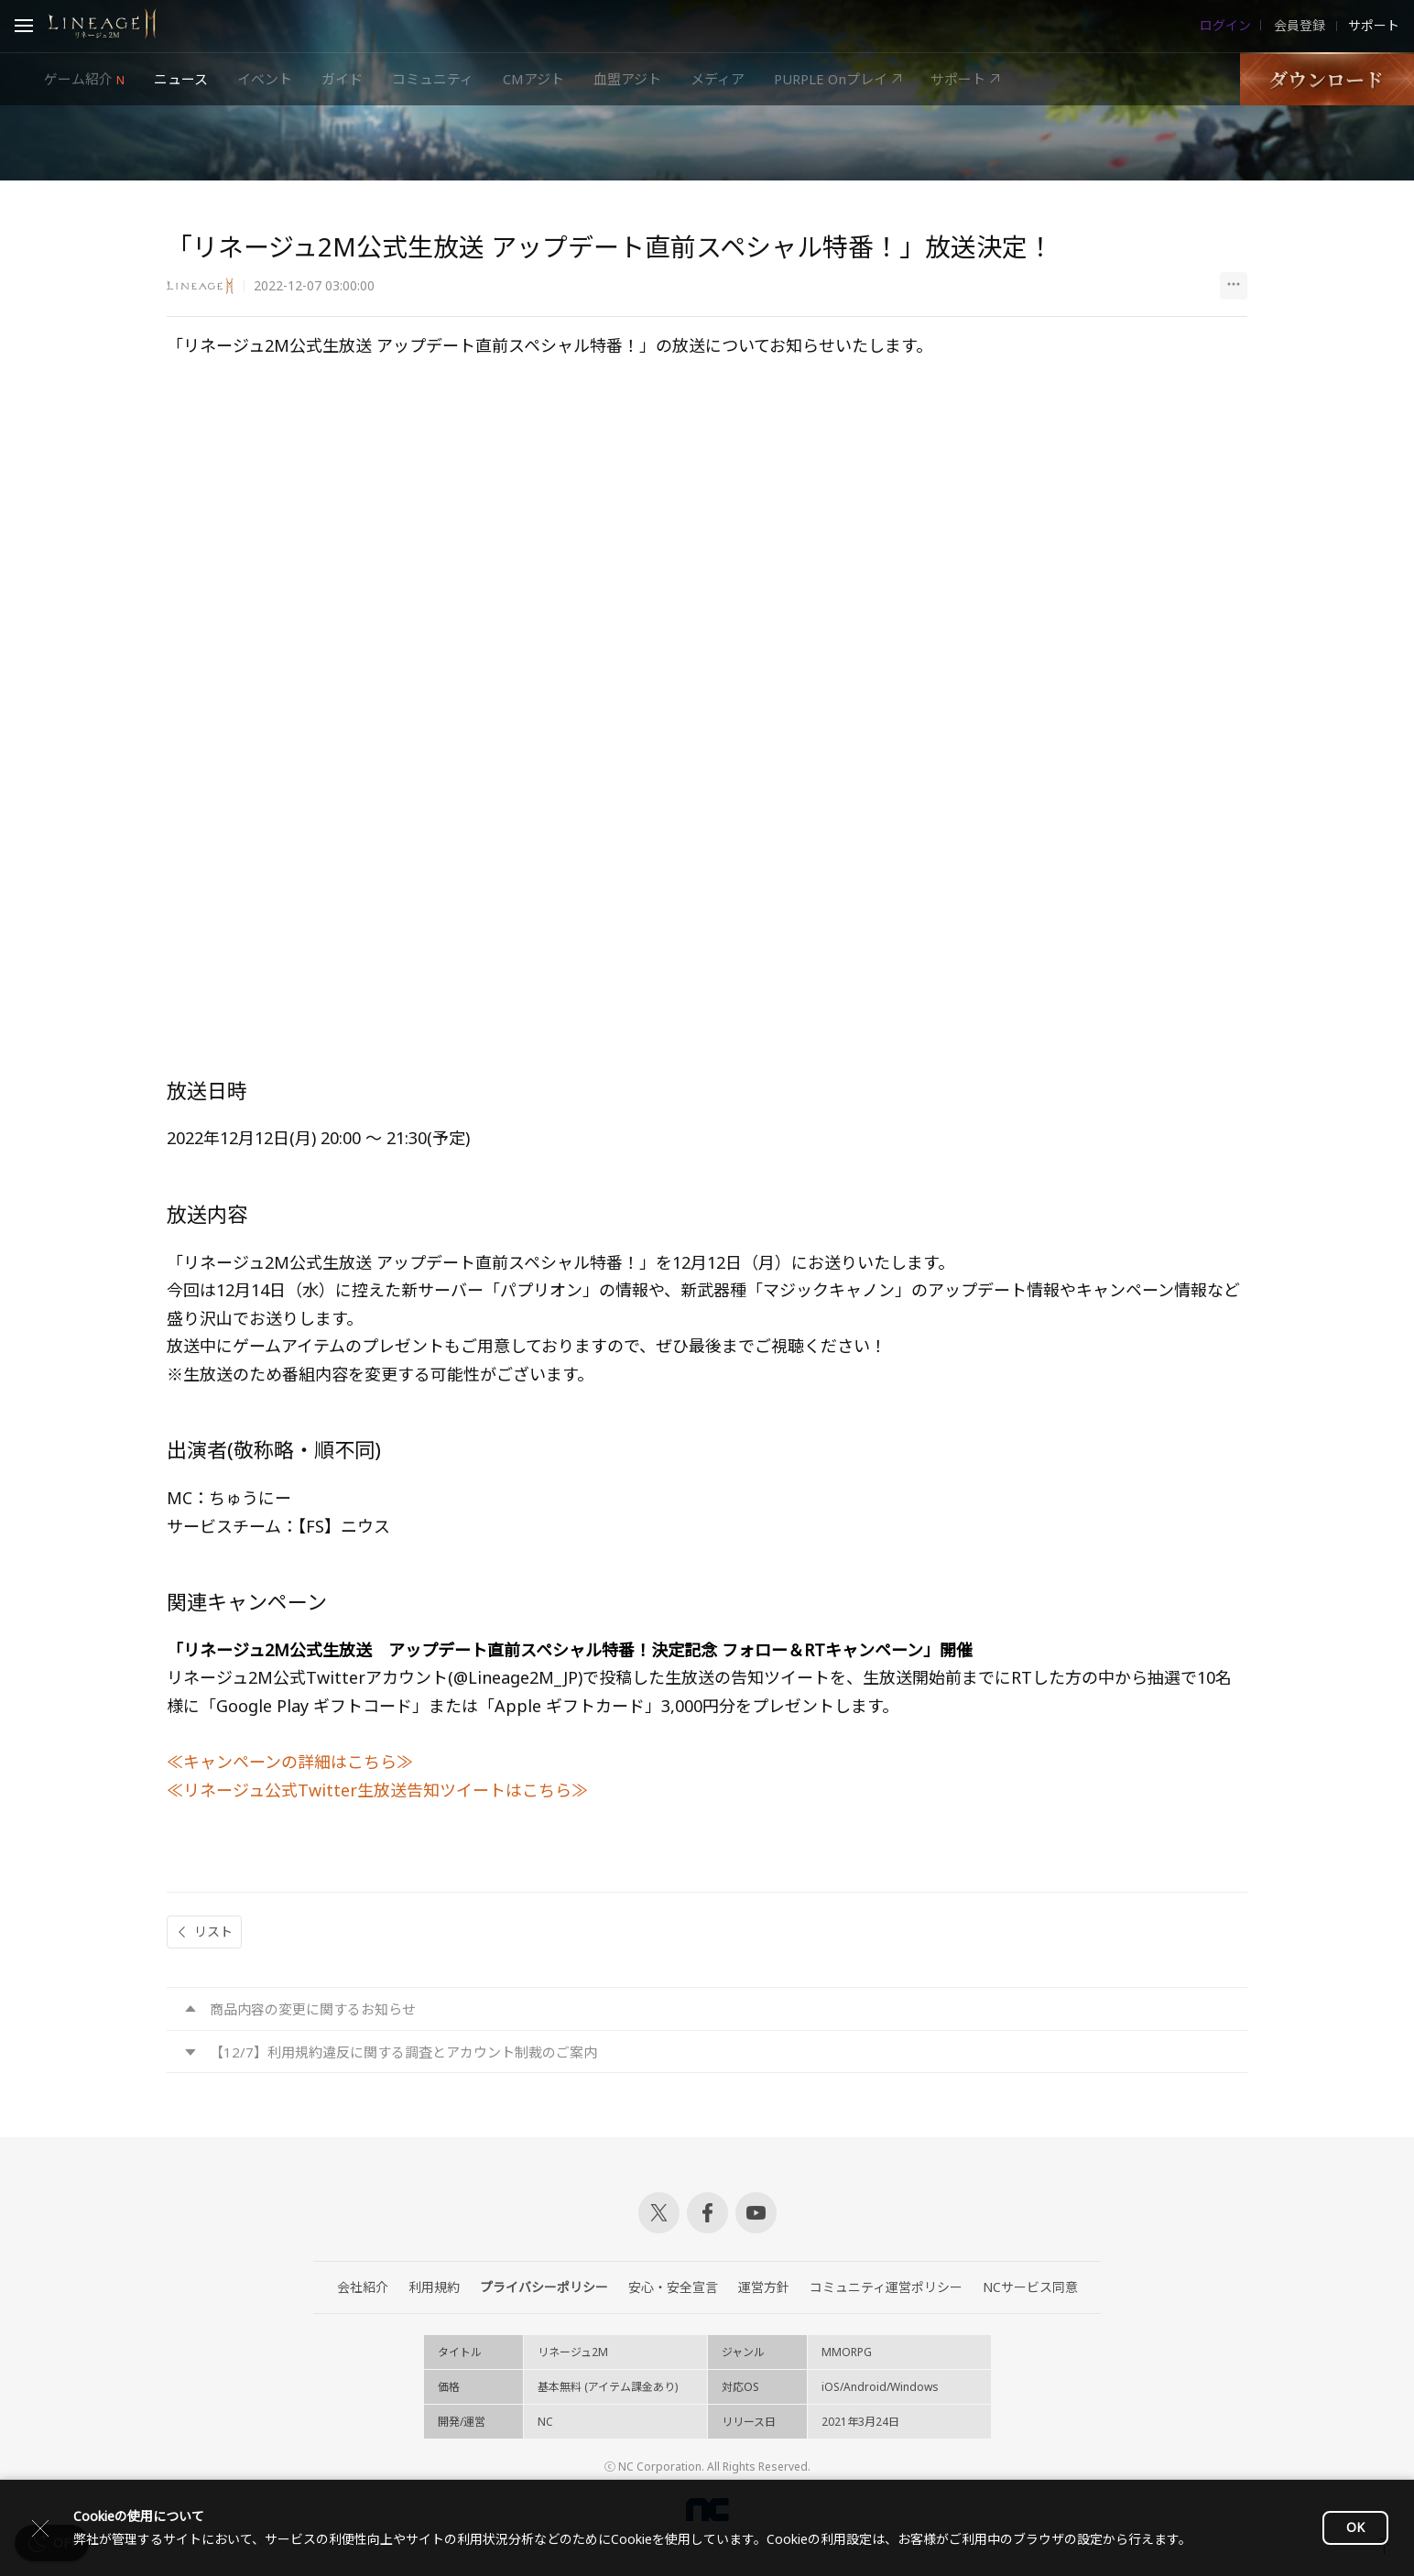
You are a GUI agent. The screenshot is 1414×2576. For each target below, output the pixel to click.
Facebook (707, 2212)
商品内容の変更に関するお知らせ (313, 2009)
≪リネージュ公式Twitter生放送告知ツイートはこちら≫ (377, 1790)
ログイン (1225, 25)
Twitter (659, 2212)
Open (24, 28)
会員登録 (1297, 25)
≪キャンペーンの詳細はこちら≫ (290, 1762)
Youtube (756, 2212)
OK (1355, 2527)
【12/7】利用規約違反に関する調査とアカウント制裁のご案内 (403, 2052)
